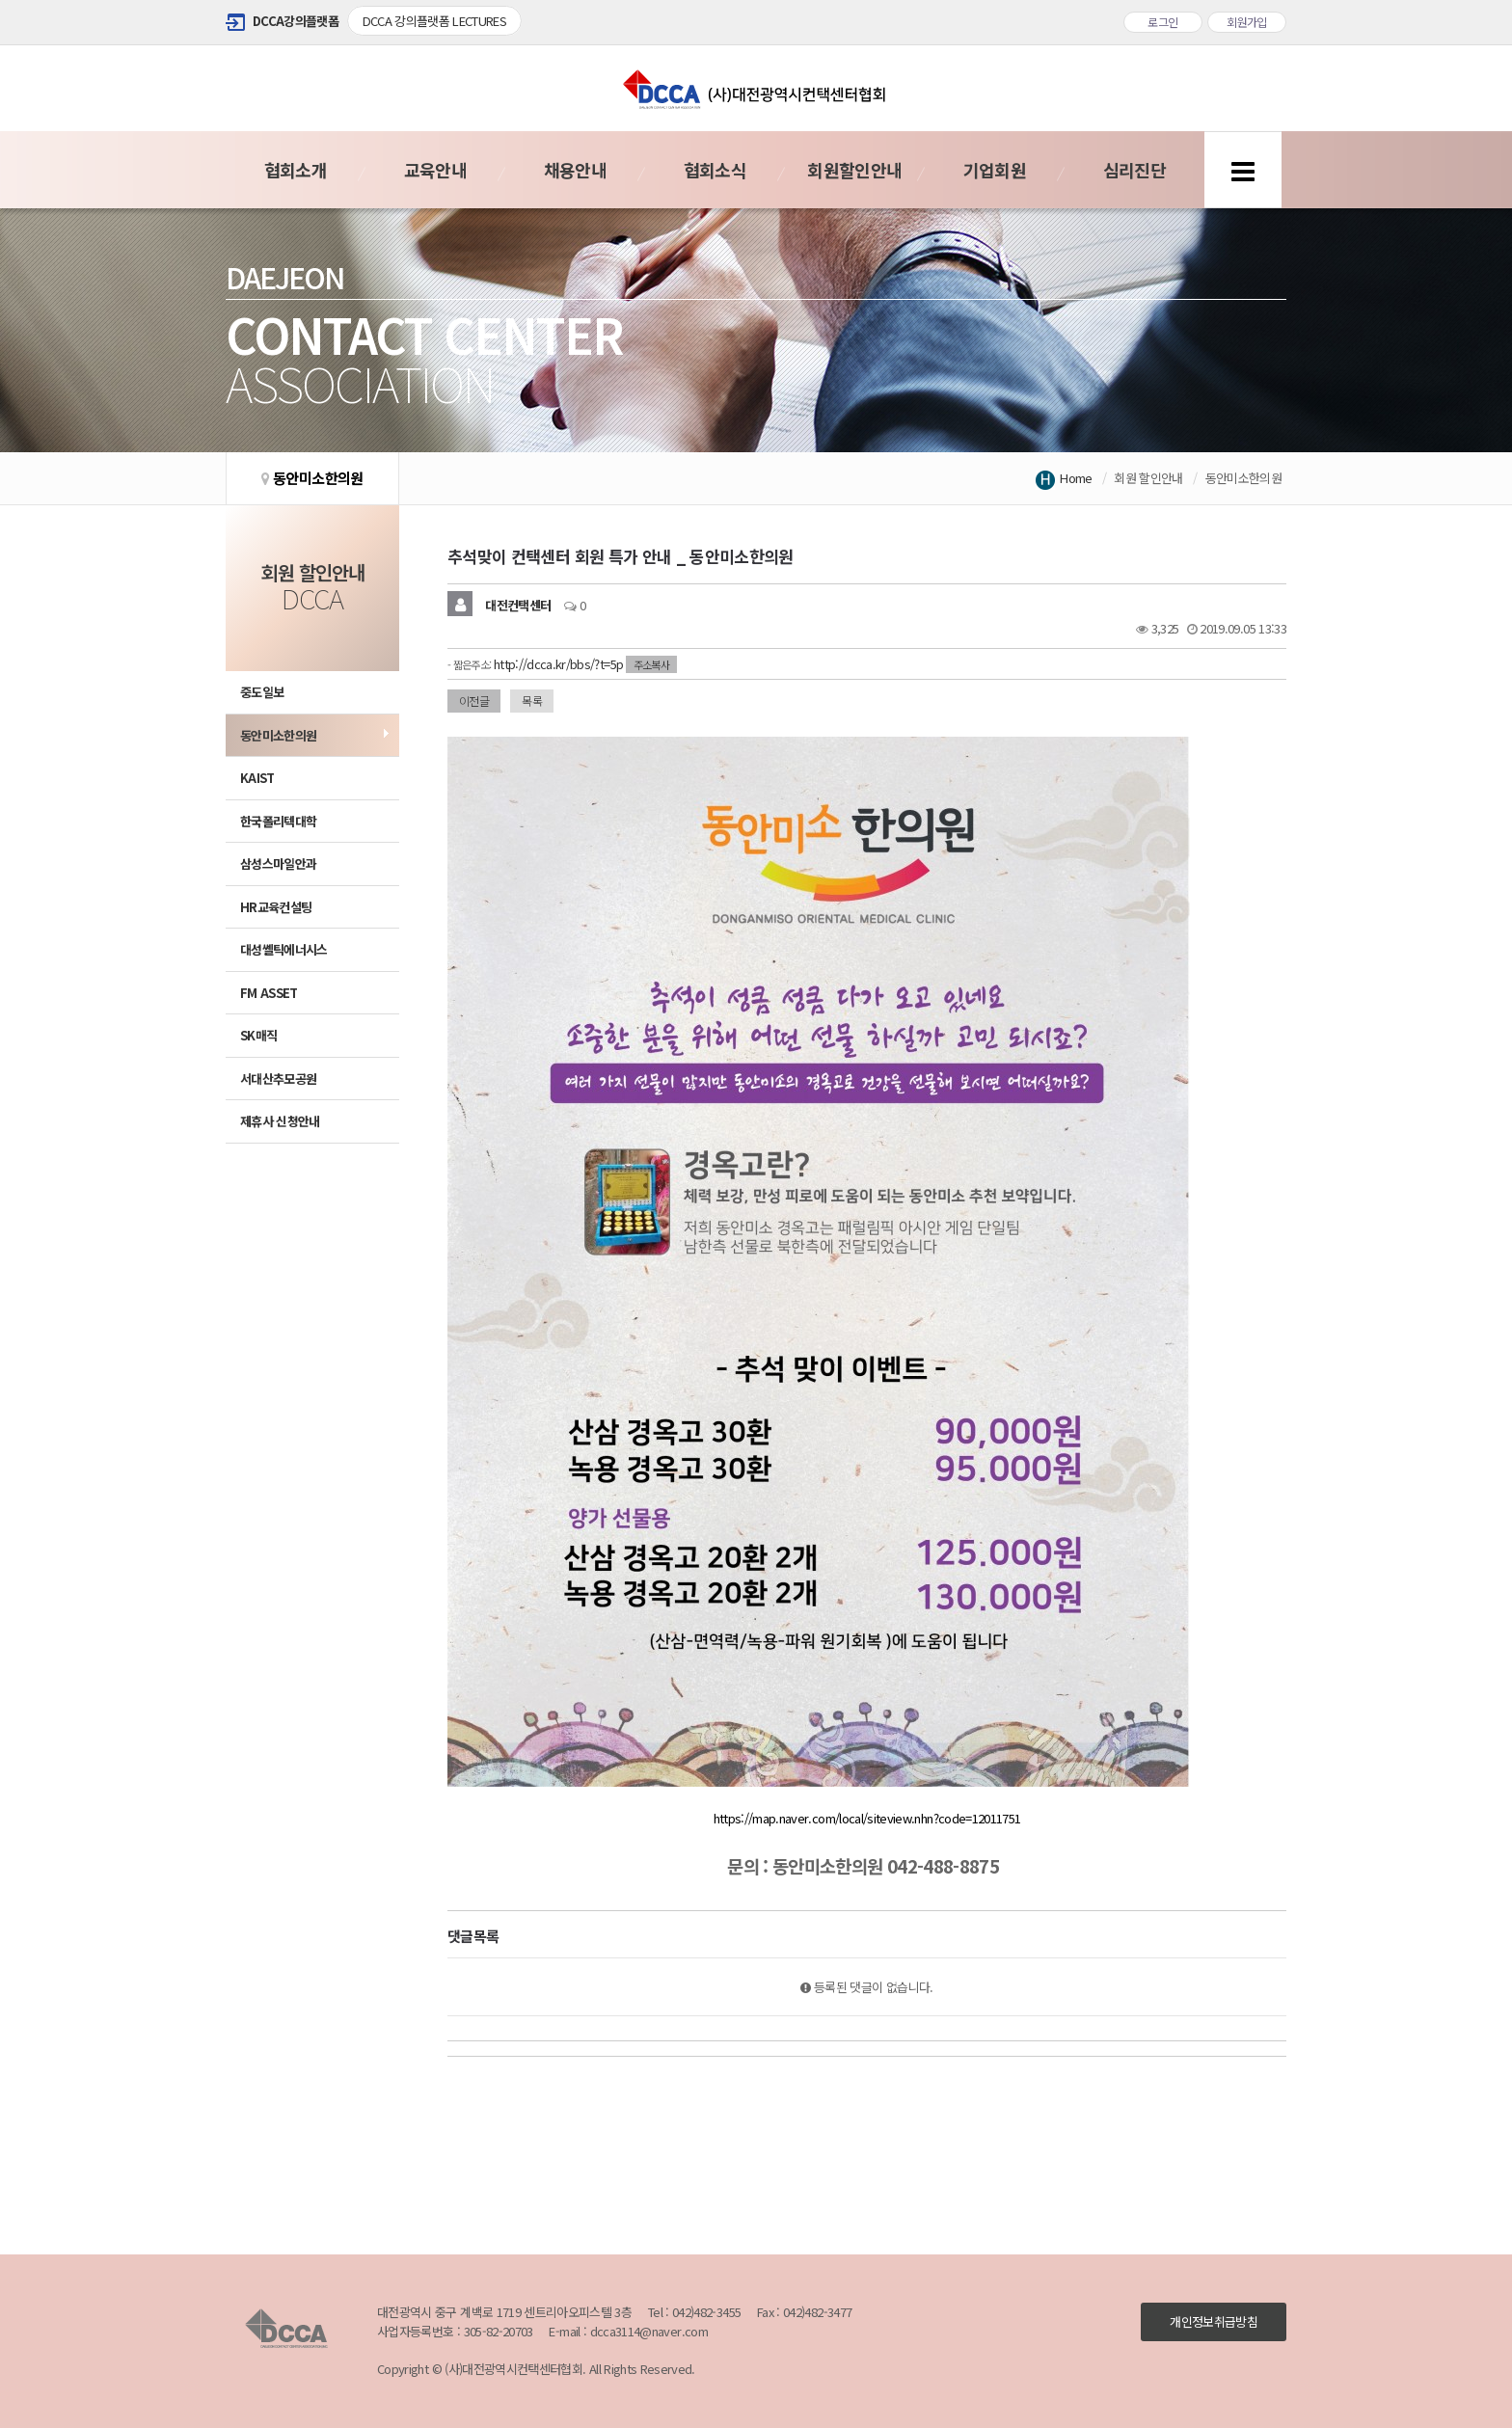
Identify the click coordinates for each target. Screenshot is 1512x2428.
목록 (532, 700)
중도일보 (262, 692)
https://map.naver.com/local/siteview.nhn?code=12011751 (867, 1818)
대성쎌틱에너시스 (284, 949)
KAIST (257, 778)
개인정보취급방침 (1213, 2321)
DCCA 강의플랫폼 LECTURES (435, 21)
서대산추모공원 (278, 1078)
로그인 (1162, 21)
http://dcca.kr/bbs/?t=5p (558, 664)
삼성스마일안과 (278, 863)
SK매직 (258, 1035)
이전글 (474, 700)
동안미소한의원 (278, 735)
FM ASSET (269, 993)
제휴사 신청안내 (280, 1121)
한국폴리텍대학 (278, 821)
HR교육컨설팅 (275, 907)
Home (1076, 478)
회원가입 (1247, 21)
